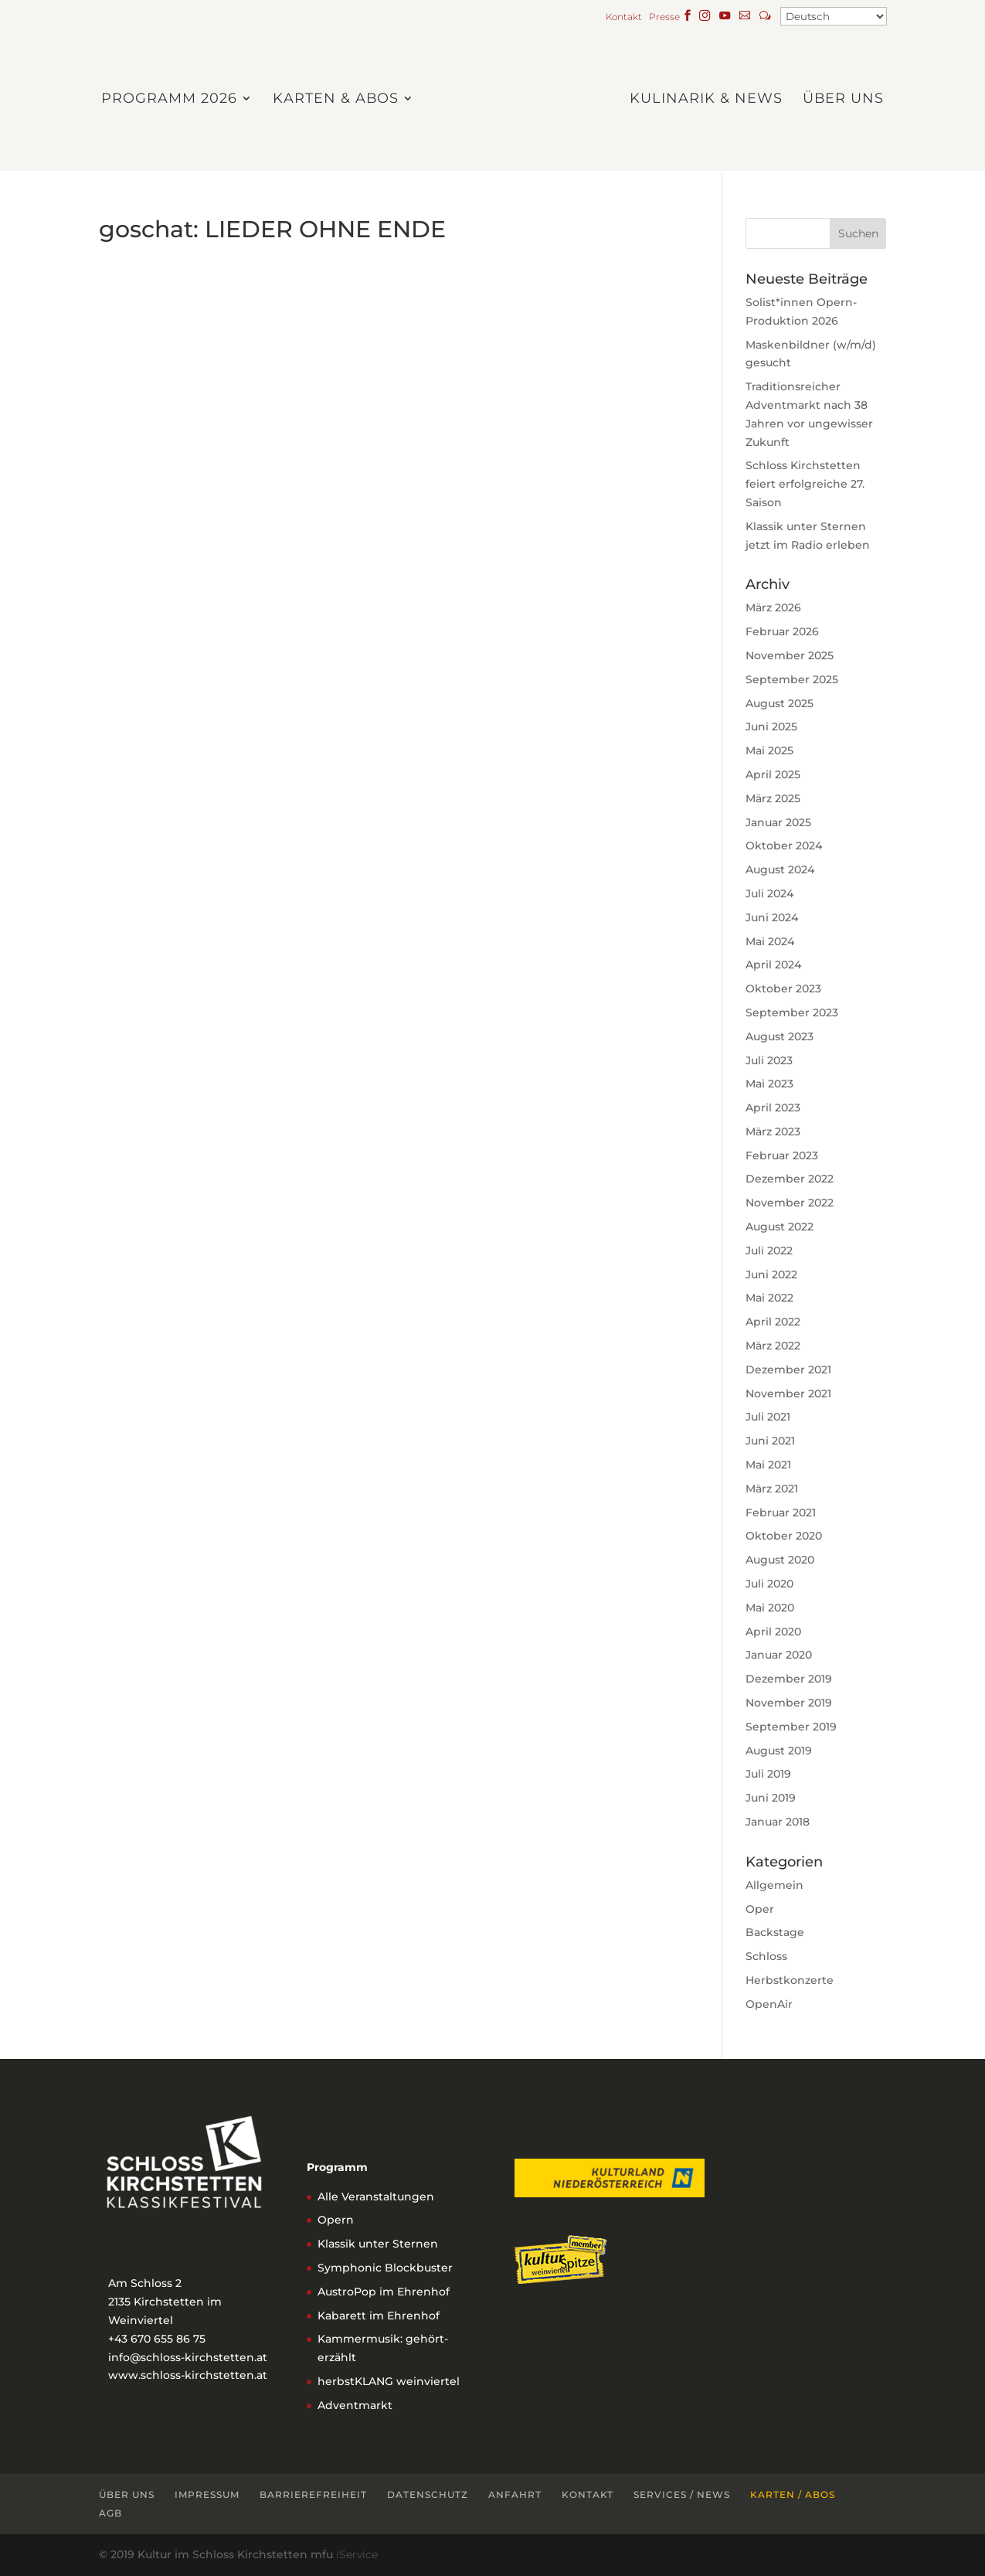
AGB (110, 2513)
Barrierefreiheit (313, 2494)
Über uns (839, 99)
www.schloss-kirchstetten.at (187, 2375)
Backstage (775, 1932)
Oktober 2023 (783, 988)
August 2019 (779, 1751)
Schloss (766, 1956)
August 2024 (780, 869)
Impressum (207, 2494)
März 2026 (773, 607)
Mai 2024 (770, 941)
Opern (336, 2220)
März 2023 (773, 1131)
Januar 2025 (778, 822)
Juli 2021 (768, 1417)
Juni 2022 (771, 1274)
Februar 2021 (781, 1512)
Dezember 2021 (788, 1369)
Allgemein (774, 1885)
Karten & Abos (339, 99)
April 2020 (773, 1631)
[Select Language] (833, 16)
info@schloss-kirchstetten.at (187, 2357)
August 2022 (779, 1227)
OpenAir (769, 2004)
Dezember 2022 (790, 1179)
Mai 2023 (769, 1084)
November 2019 (789, 1703)
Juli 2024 (769, 893)
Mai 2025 (769, 750)
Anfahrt (515, 2494)
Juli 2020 (769, 1584)
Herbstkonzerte (790, 1980)
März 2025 (773, 798)
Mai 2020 (770, 1608)
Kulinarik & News (702, 99)
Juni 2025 (771, 726)
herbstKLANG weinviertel (389, 2381)
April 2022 (773, 1322)
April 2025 (773, 774)
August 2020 (780, 1560)
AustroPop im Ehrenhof (384, 2292)
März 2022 (773, 1346)
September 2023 (792, 1012)
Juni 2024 (772, 917)
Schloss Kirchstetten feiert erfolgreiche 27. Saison (805, 483)
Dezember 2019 (789, 1679)
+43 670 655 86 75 (156, 2339)
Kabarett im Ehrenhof (379, 2315)
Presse (664, 17)
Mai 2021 (768, 1465)
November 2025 (790, 655)
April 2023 (773, 1107)
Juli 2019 (768, 1774)
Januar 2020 (779, 1655)
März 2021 (772, 1489)
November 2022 (790, 1203)
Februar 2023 (782, 1155)
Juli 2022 (769, 1250)
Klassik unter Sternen (378, 2244)
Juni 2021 (770, 1441)
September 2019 (791, 1727)
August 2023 (779, 1036)
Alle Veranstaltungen (376, 2196)
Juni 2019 (771, 1798)
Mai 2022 (769, 1298)
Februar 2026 (782, 631)
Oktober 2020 (784, 1536)
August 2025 (779, 703)
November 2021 (788, 1393)
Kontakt (626, 17)
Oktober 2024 (784, 845)
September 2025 (792, 679)
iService (357, 2554)
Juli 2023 (769, 1060)
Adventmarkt (355, 2405)
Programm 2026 (173, 99)
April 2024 (773, 965)
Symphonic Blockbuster (385, 2268)
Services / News (681, 2494)
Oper (760, 1909)
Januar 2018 (778, 1822)
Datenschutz (427, 2494)
